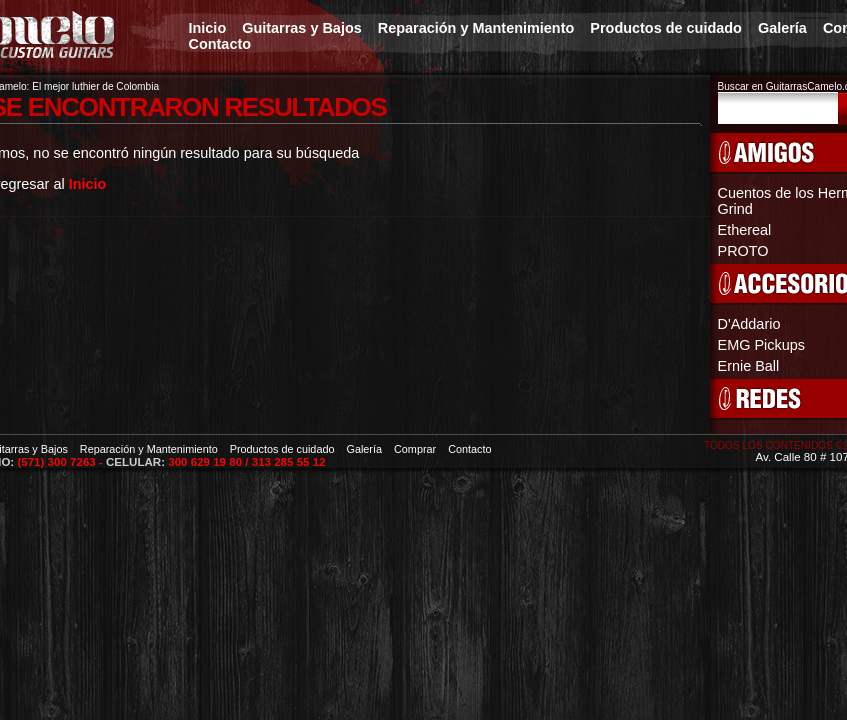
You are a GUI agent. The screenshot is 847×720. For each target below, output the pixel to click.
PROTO (743, 251)
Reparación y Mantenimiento (476, 28)
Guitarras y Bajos (302, 28)
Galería (782, 28)
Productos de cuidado (666, 28)
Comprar (415, 449)
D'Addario (749, 324)
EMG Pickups (761, 345)
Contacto (220, 44)
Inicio (208, 28)
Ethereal (745, 230)
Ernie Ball (749, 366)
